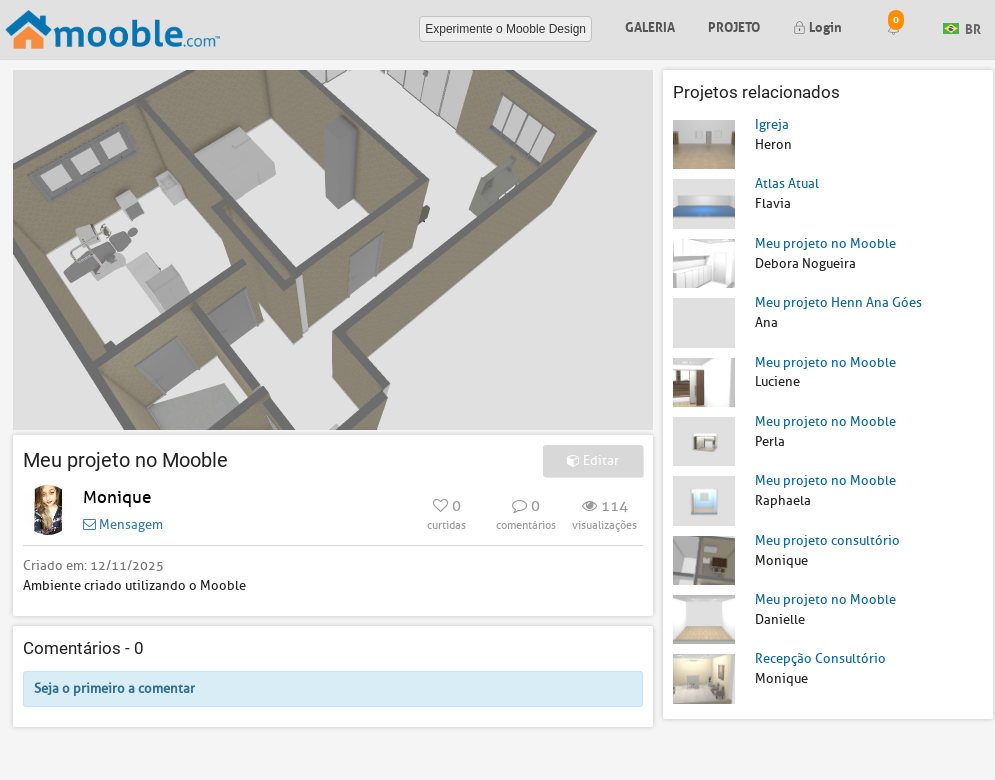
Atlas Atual (787, 183)
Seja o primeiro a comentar (114, 688)
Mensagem (123, 524)
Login (817, 25)
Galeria (650, 25)
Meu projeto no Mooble (825, 243)
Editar (593, 460)
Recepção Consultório (820, 658)
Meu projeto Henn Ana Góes (838, 302)
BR (962, 27)
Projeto (734, 25)
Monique (117, 497)
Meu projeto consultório (827, 540)
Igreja (772, 124)
